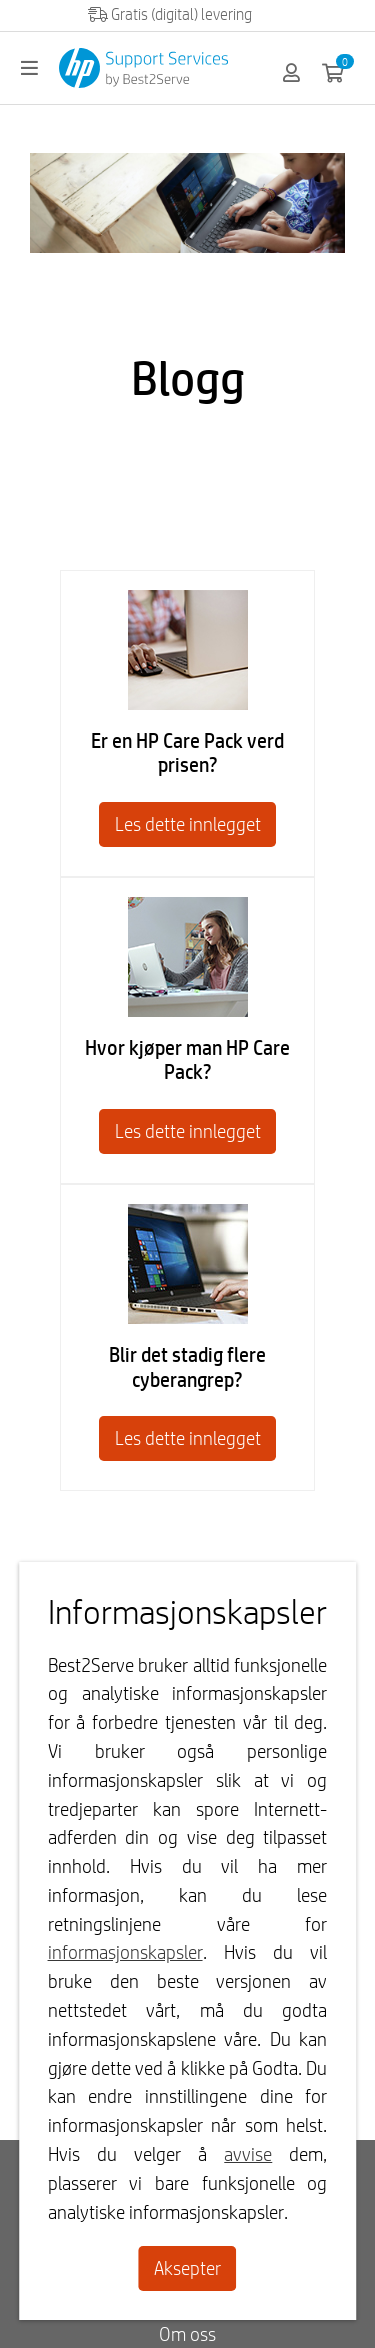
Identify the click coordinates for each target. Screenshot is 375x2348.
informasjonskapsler (125, 1952)
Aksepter (187, 2268)
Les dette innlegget (188, 824)
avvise (248, 2154)
